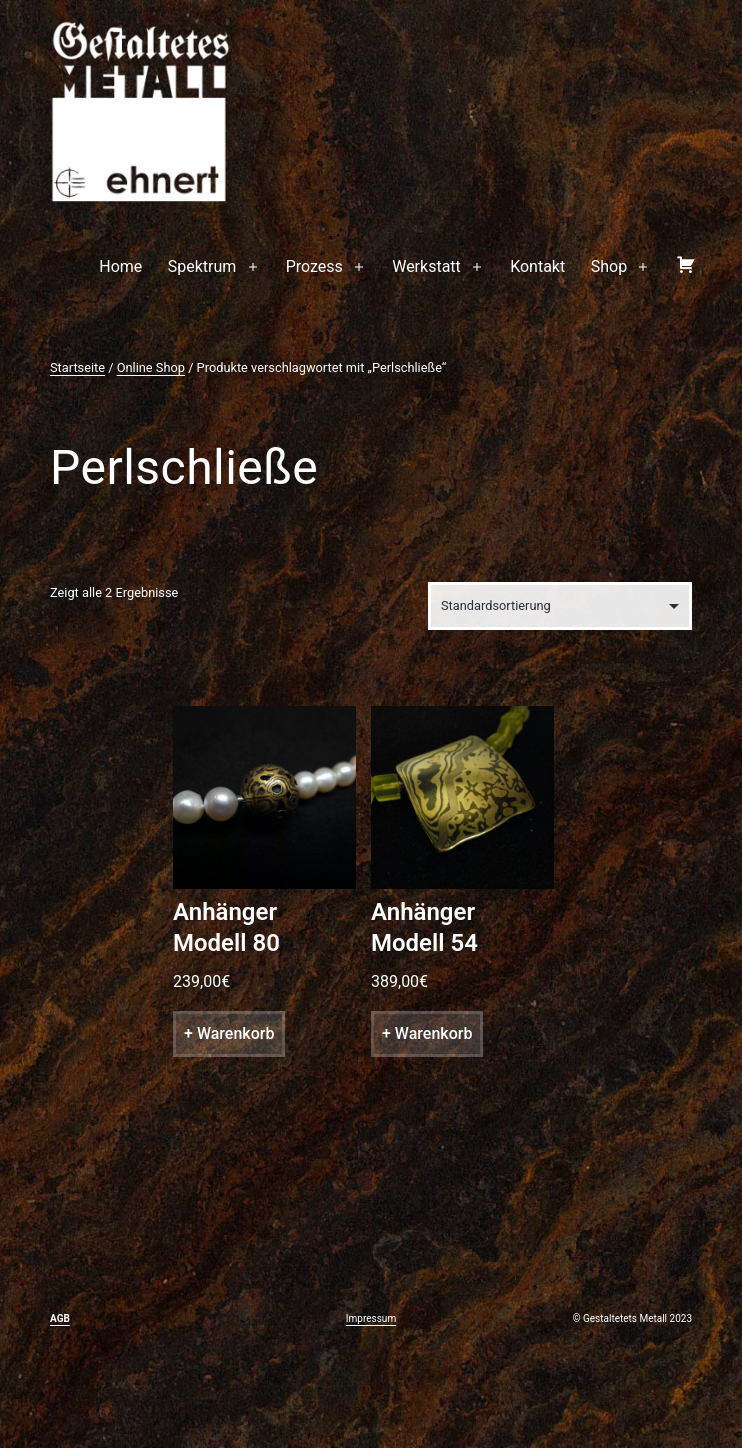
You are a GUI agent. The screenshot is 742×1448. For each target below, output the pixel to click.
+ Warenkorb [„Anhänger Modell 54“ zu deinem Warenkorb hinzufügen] (427, 1033)
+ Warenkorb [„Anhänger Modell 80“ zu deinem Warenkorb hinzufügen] (229, 1033)
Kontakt (537, 266)
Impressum (371, 1318)
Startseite (77, 367)
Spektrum (202, 266)
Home (120, 266)
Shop (609, 266)
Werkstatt (426, 266)
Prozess (314, 266)
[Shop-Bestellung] (560, 606)
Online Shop (151, 367)
